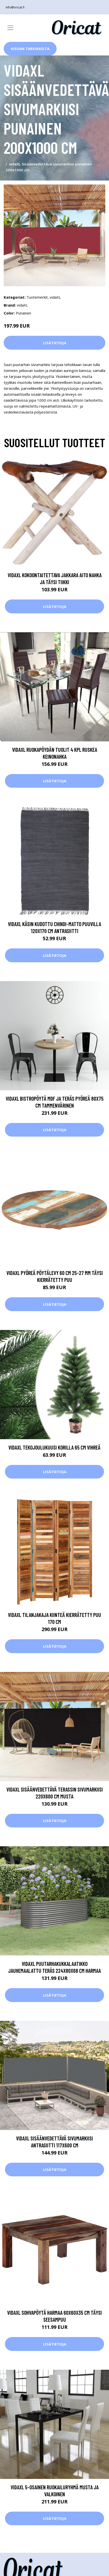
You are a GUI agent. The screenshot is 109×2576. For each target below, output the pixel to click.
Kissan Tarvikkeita (30, 48)
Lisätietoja (54, 342)
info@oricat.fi (15, 7)
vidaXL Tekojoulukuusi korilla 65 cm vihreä (54, 1447)
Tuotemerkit (37, 297)
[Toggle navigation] (10, 27)
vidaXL (55, 297)
